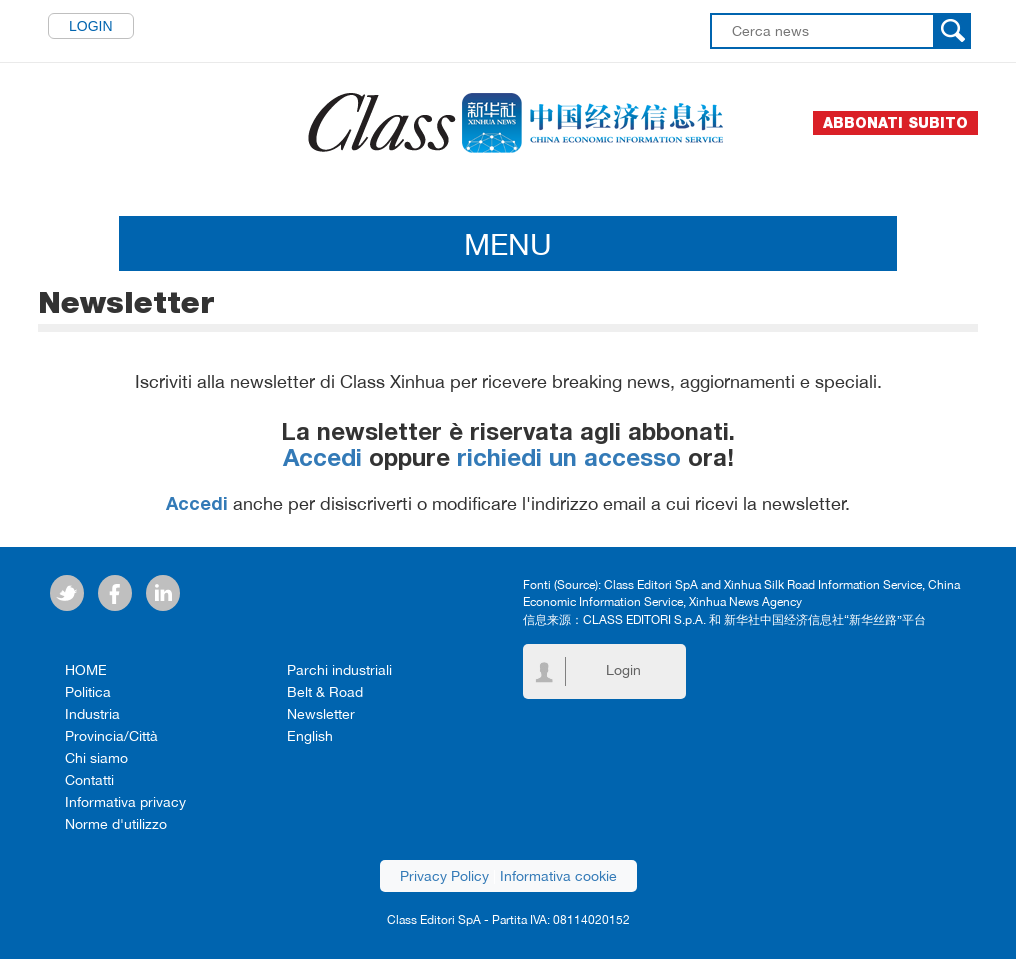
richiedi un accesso (569, 461)
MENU (508, 243)
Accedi (322, 461)
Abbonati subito (895, 123)
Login (91, 26)
